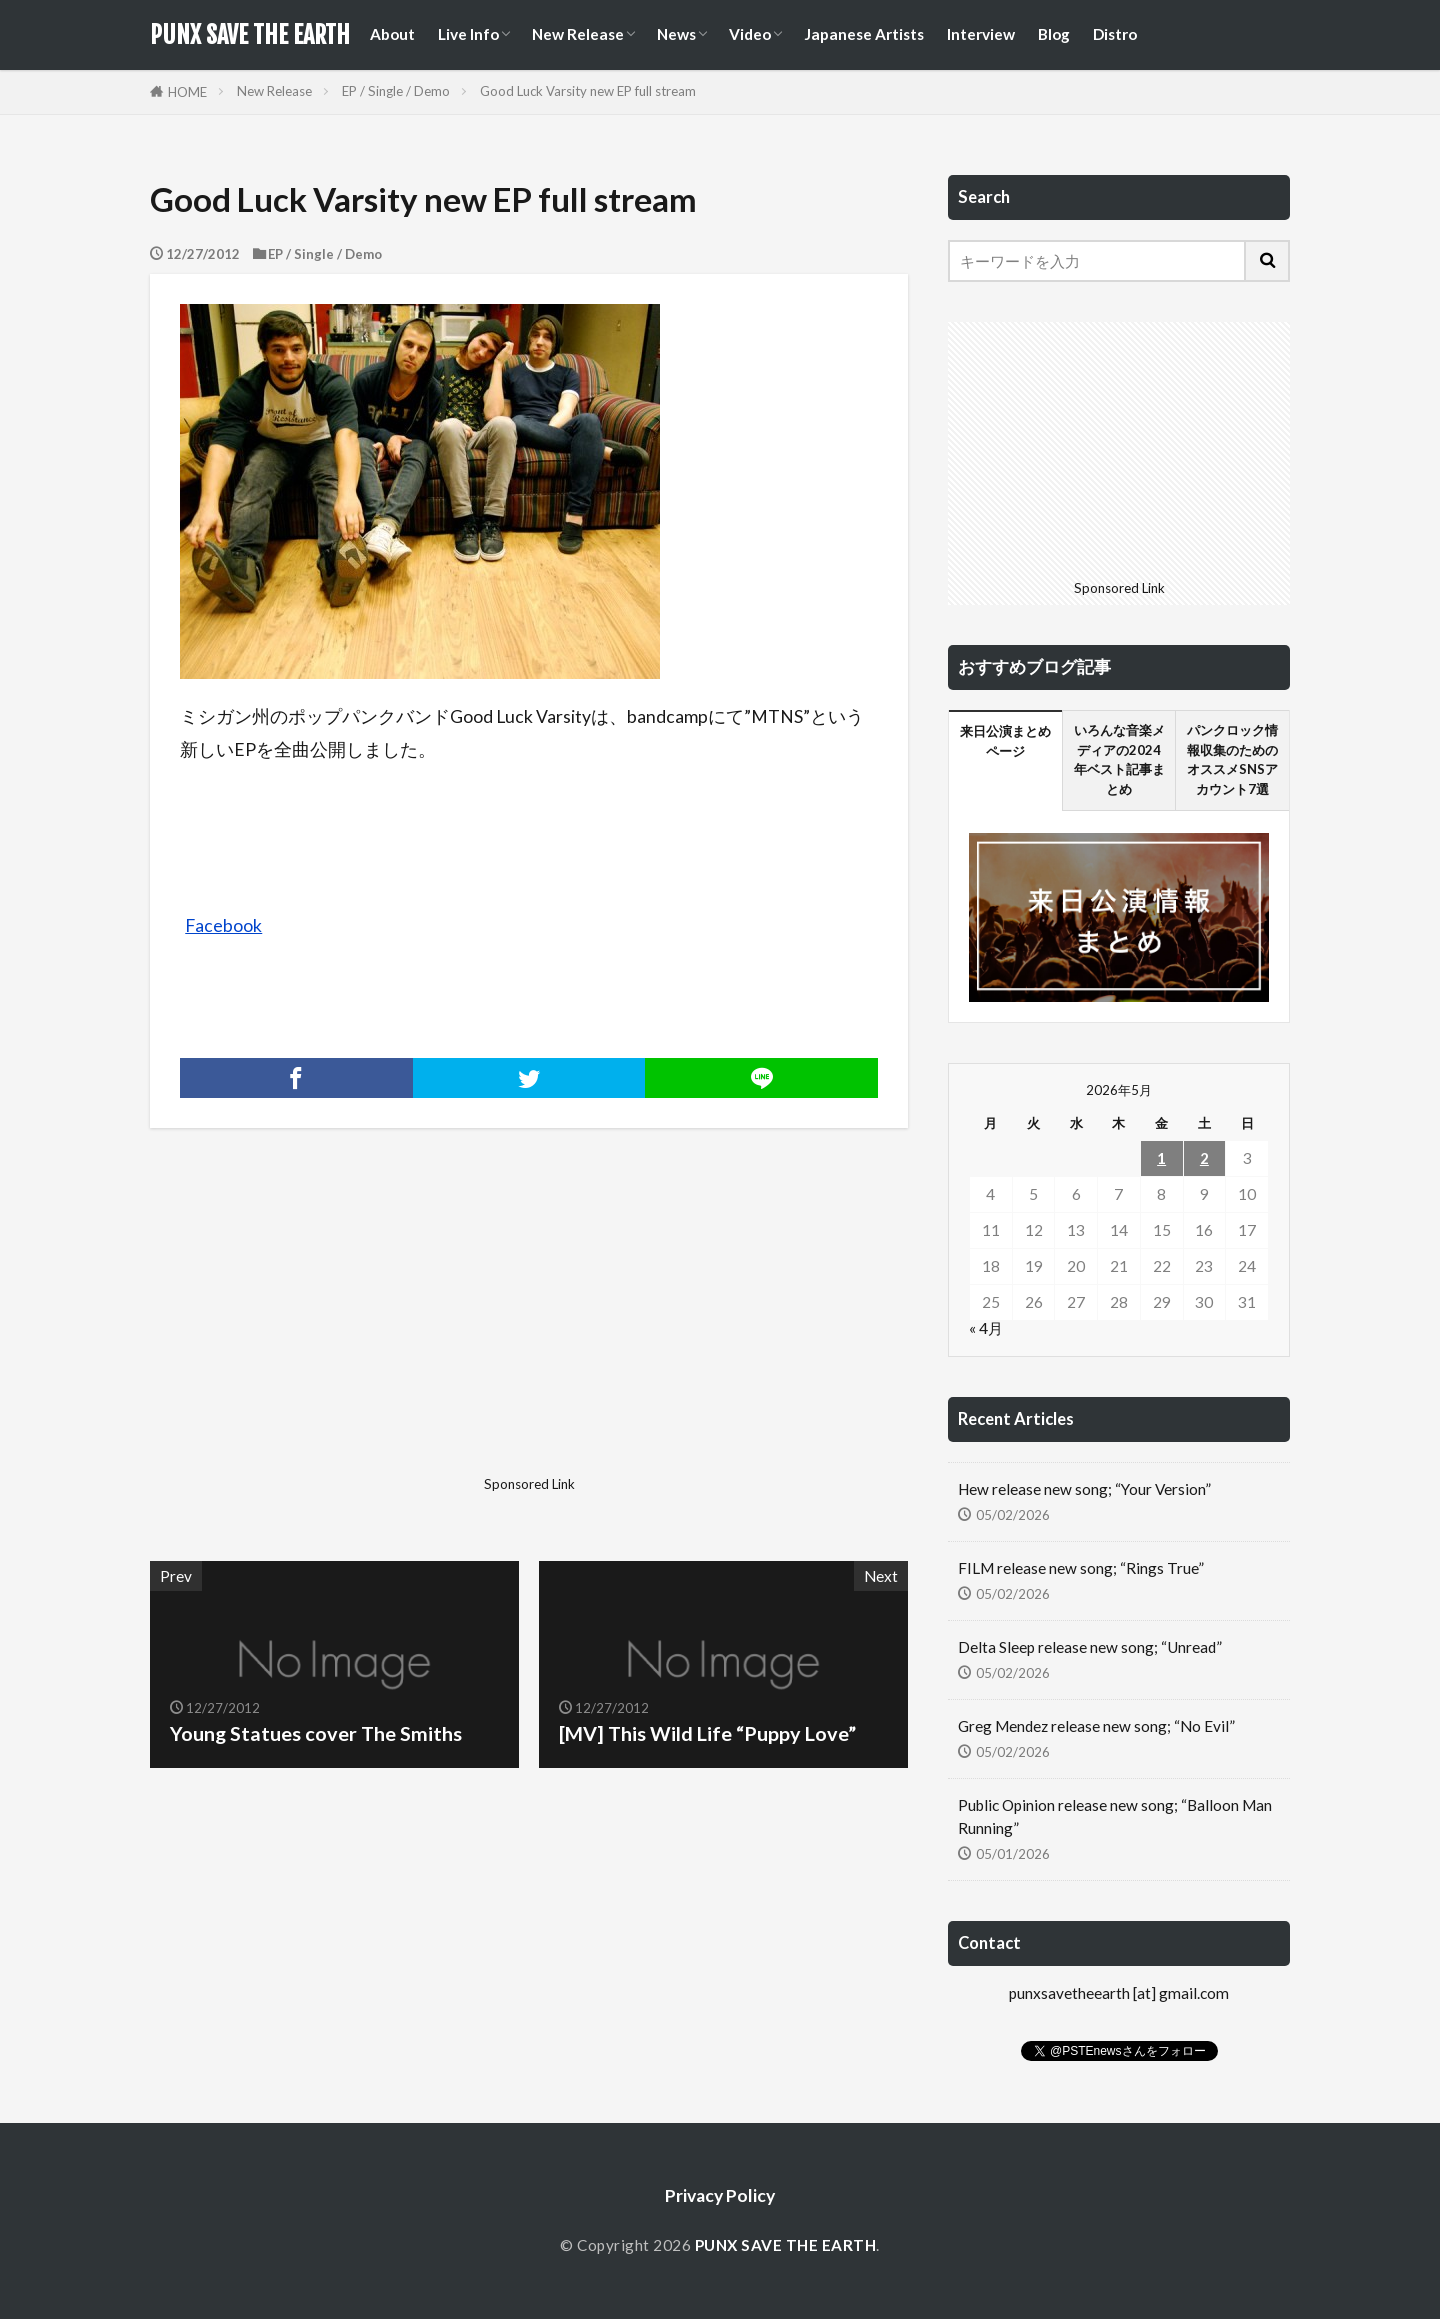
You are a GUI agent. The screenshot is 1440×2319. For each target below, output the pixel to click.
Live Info (468, 34)
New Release (578, 34)
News (676, 34)
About (392, 34)
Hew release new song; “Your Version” (1084, 1489)
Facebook (223, 925)
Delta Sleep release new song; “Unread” (1090, 1647)
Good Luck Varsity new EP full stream (588, 91)
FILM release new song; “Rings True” (1081, 1568)
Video (750, 34)
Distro (1115, 34)
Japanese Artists (864, 34)
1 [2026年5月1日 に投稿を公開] (1161, 1158)
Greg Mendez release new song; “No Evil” (1096, 1726)
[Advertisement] (337, 1328)
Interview (981, 34)
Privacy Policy (720, 2195)
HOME (187, 92)
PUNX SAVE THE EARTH (250, 35)
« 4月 (986, 1328)
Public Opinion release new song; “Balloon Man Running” (1115, 1816)
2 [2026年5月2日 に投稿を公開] (1204, 1158)
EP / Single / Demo (396, 91)
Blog (1054, 34)
